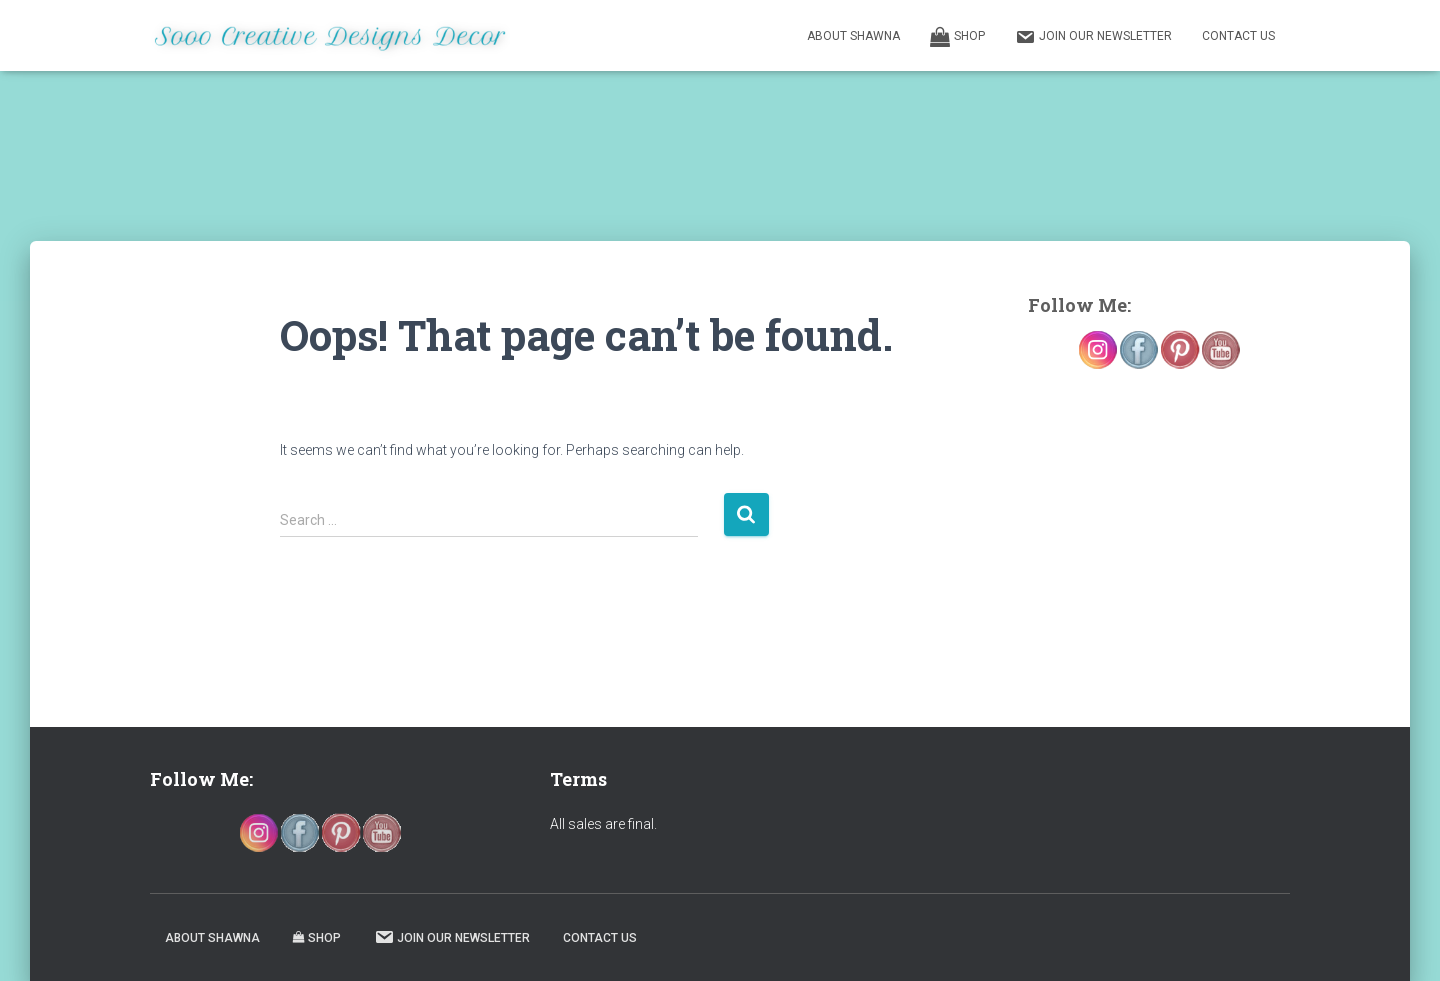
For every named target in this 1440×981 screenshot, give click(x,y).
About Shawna (853, 36)
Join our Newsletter (1093, 37)
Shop (957, 37)
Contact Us (1238, 36)
